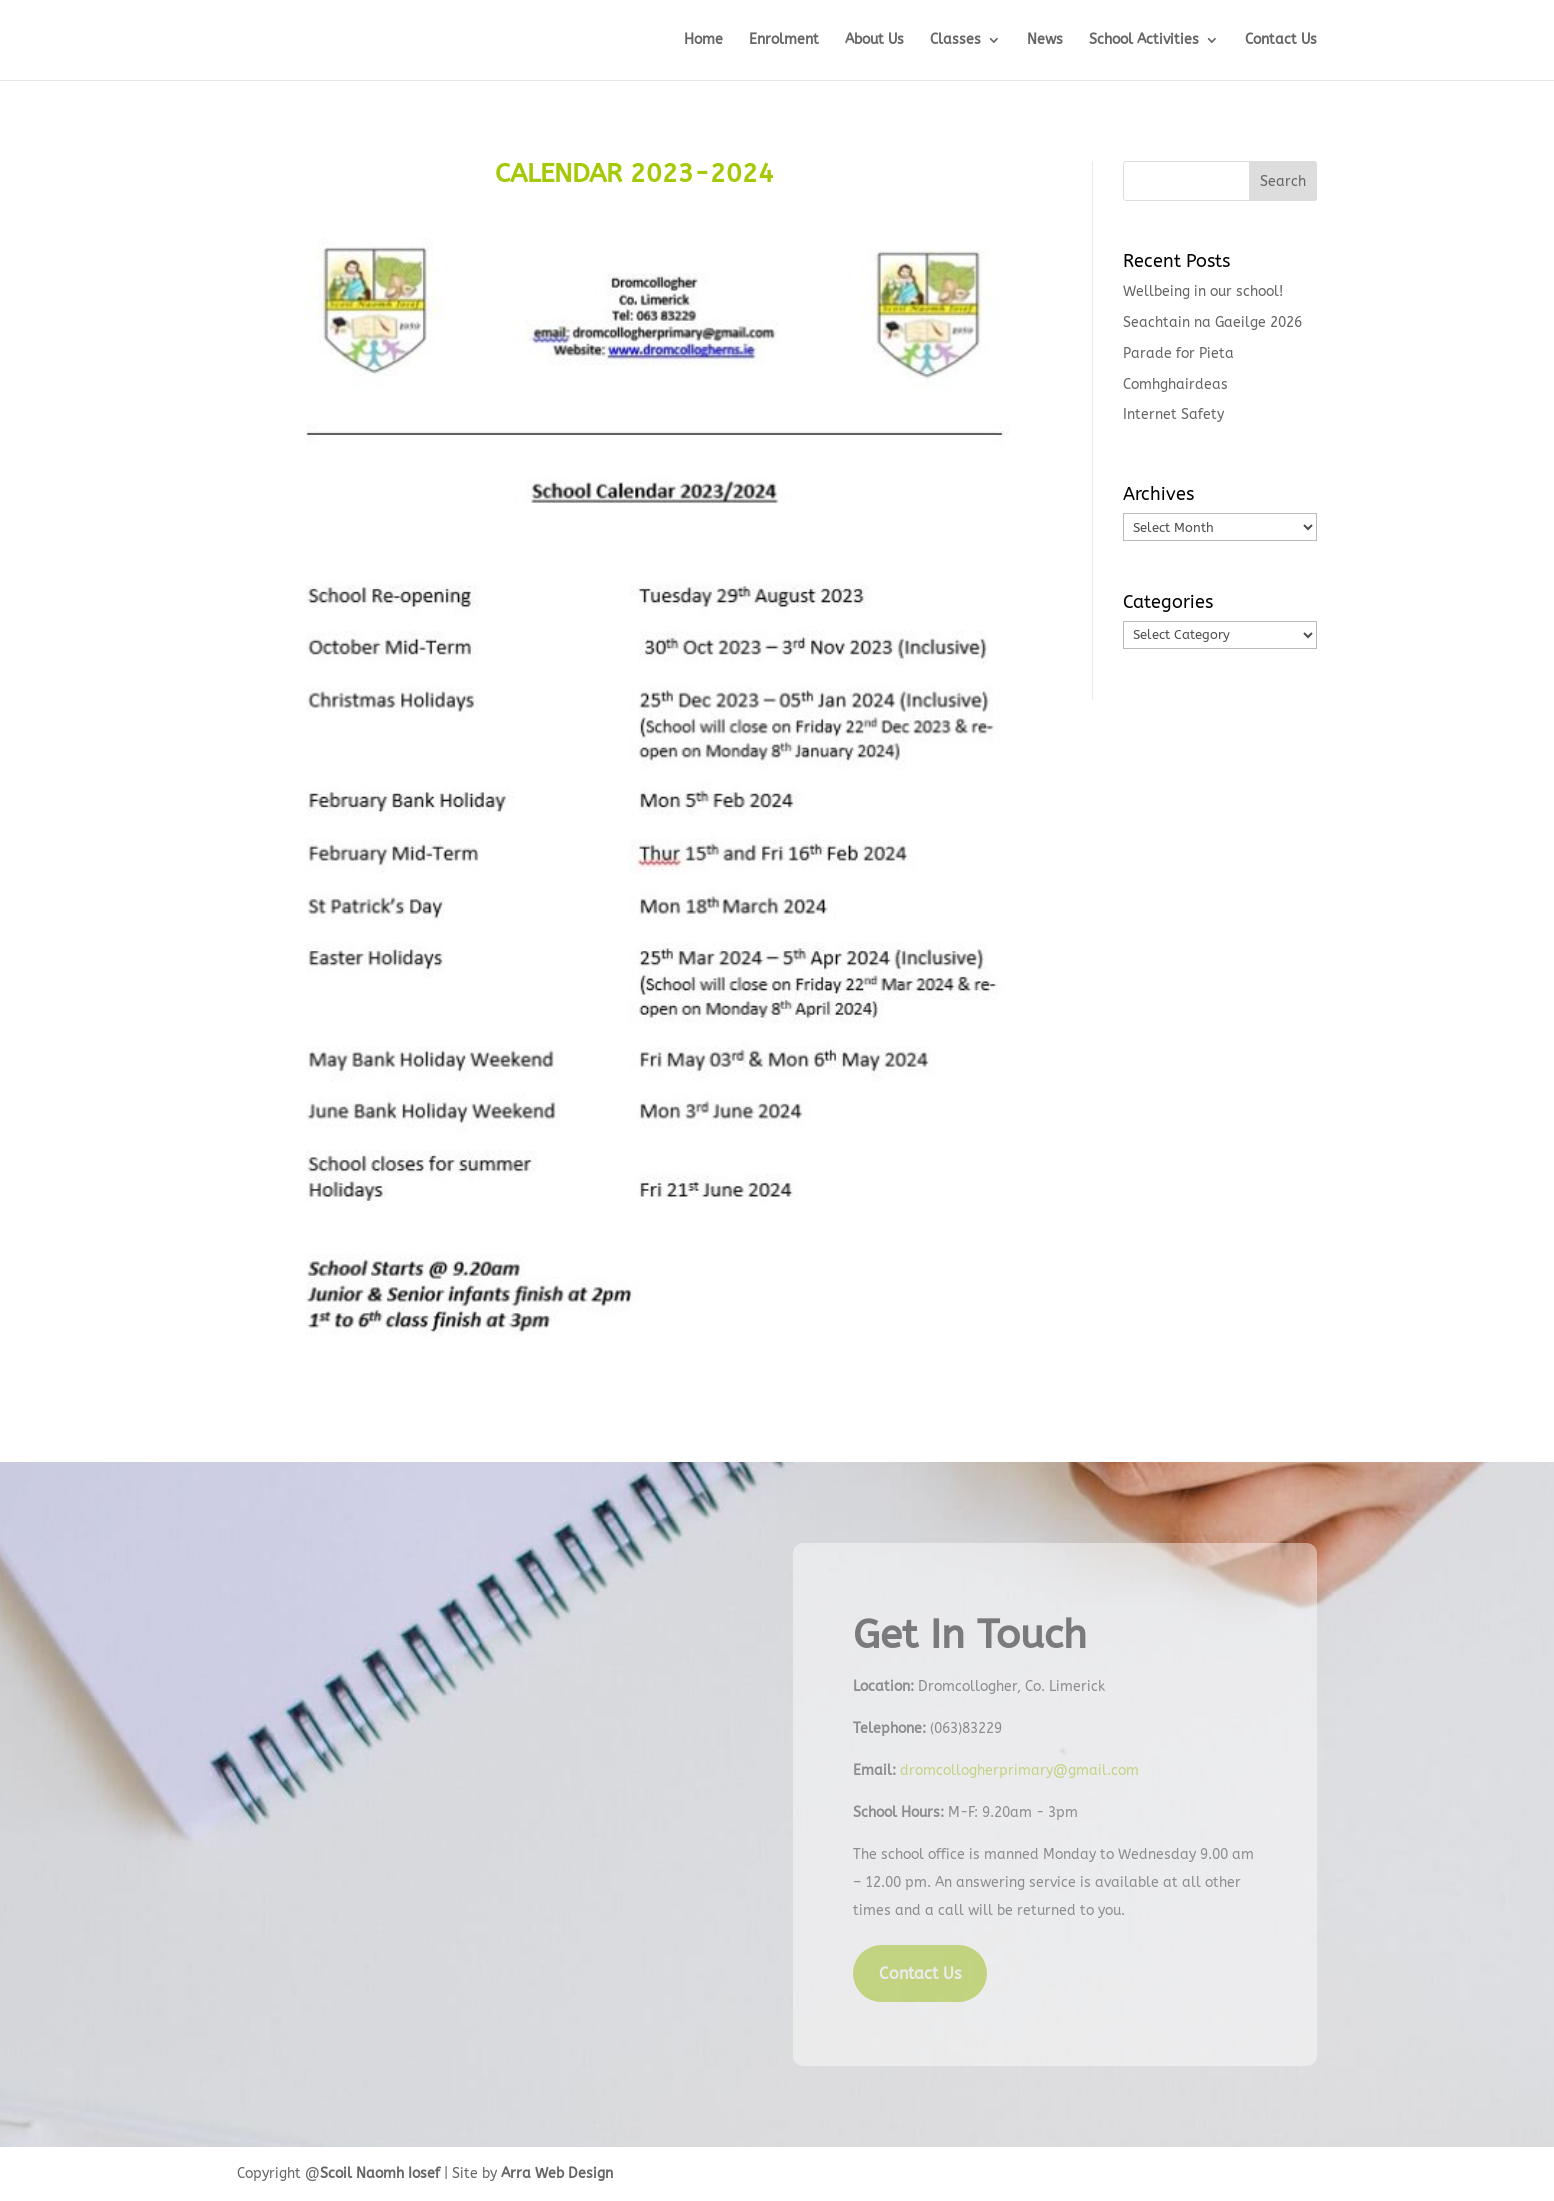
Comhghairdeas (1175, 384)
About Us (874, 40)
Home (703, 40)
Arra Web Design (557, 2173)
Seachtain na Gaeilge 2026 (1212, 322)
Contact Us (1281, 40)
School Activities (1144, 40)
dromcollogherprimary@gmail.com (1019, 1770)
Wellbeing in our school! (1203, 291)
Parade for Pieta (1178, 353)
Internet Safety (1173, 414)
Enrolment (784, 40)
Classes (955, 40)
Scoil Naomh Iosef (380, 2173)
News (1045, 40)
